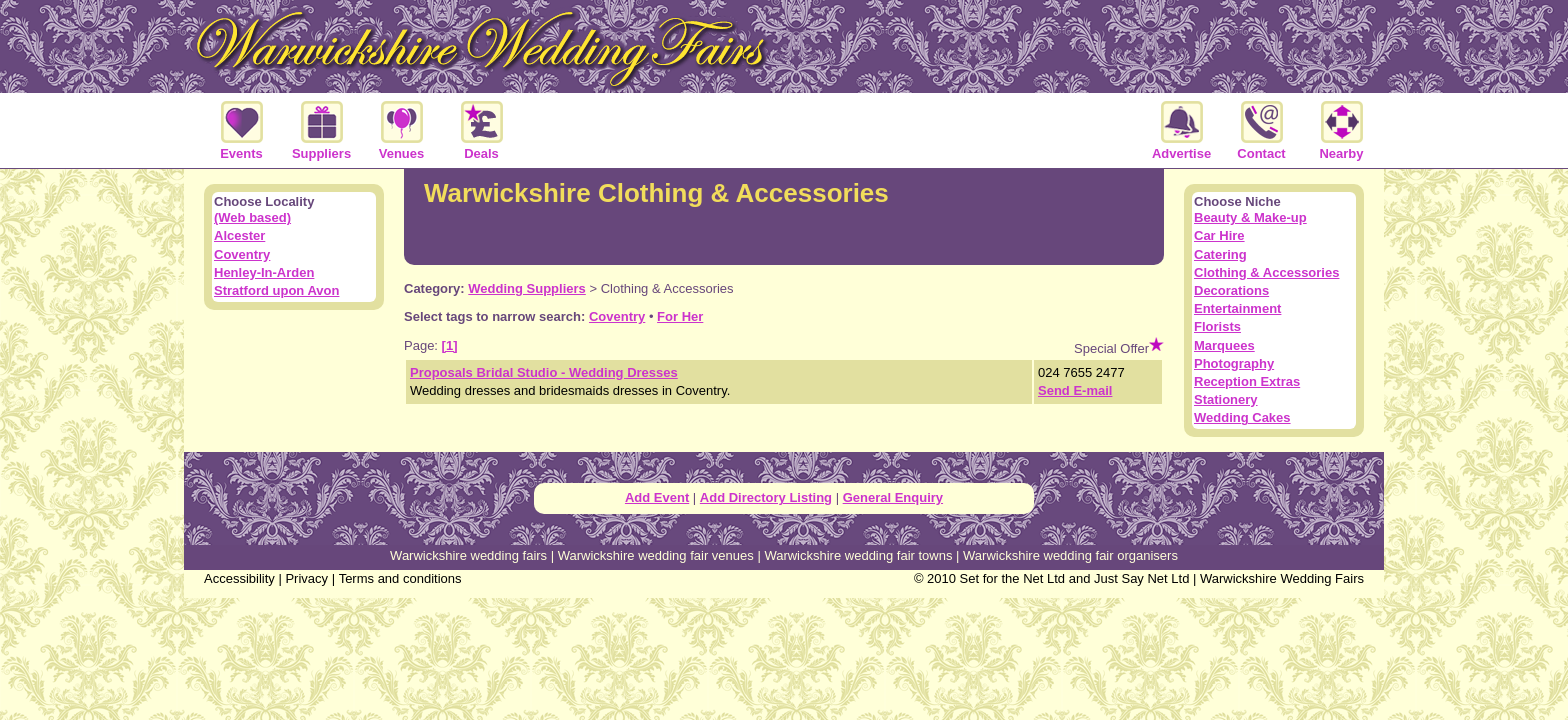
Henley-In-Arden (264, 272)
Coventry (617, 316)
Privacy (306, 578)
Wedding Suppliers (527, 288)
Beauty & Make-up (1250, 217)
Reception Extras (1247, 381)
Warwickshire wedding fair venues (656, 555)
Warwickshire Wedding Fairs (1282, 578)
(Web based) (252, 217)
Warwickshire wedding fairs (468, 555)
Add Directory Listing (766, 497)
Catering (1220, 254)
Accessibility (239, 578)
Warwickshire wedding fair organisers (1070, 555)
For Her (680, 316)
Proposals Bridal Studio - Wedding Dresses (544, 372)
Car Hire (1219, 235)
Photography (1234, 363)
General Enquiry (893, 497)
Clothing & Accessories (1266, 272)
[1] (450, 345)
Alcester (239, 235)
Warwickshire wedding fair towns (858, 555)
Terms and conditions (400, 578)
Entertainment (1237, 308)
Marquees (1224, 345)
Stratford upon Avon (276, 290)
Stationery (1226, 399)
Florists (1217, 326)
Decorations (1231, 290)
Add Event (657, 497)
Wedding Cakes (1242, 417)
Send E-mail (1075, 390)
